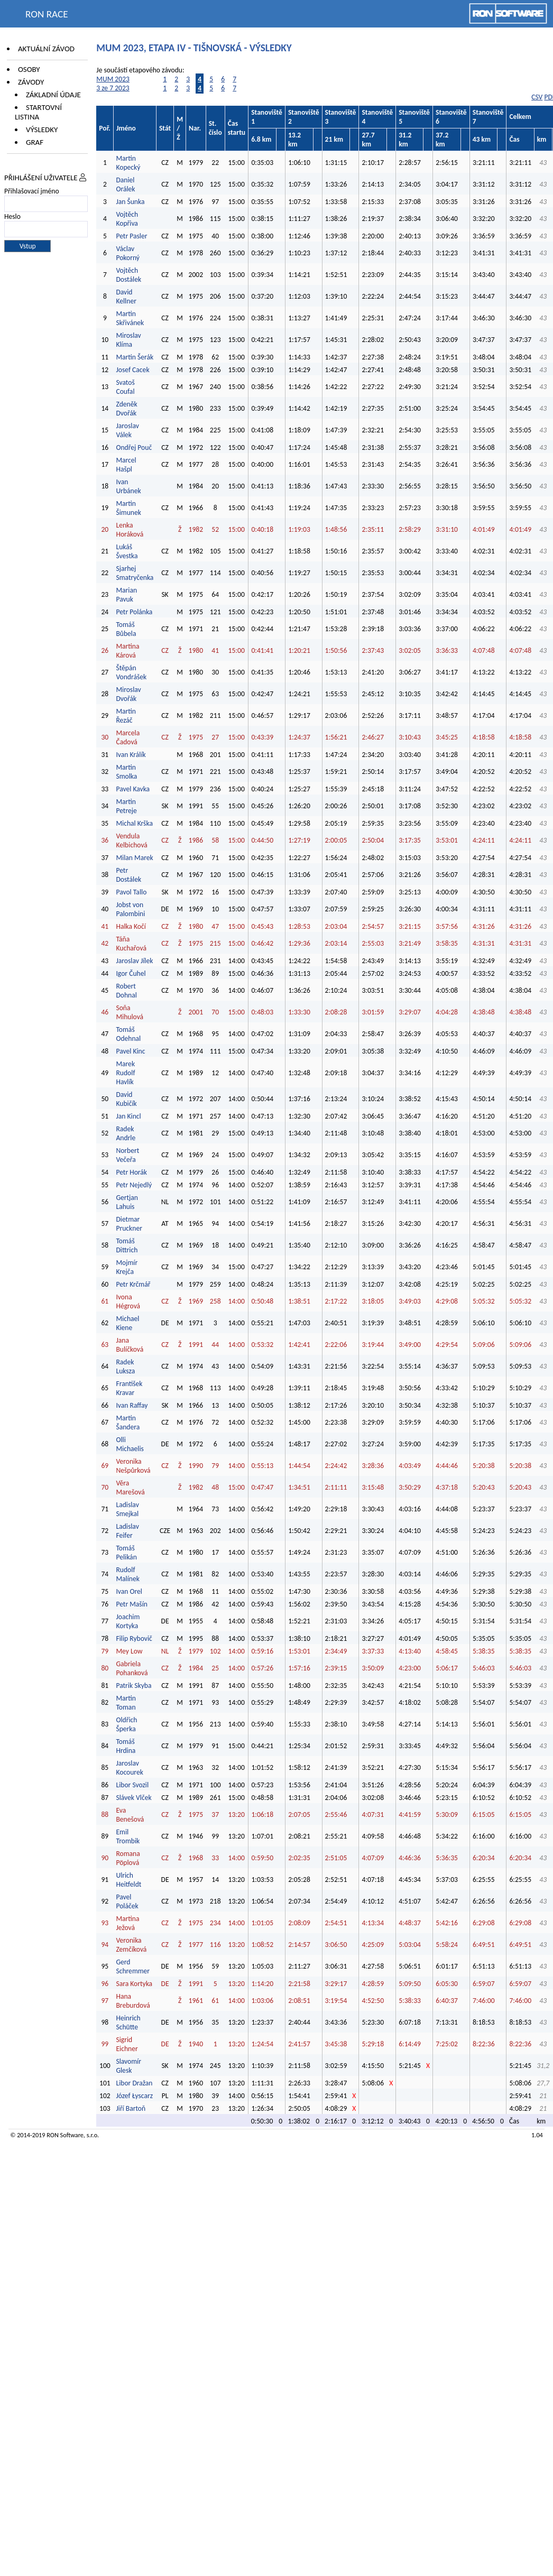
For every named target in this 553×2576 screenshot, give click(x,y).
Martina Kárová (127, 651)
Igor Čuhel (130, 973)
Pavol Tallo (131, 892)
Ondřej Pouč (134, 447)
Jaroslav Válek (127, 430)
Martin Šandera (128, 1423)
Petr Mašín (132, 1604)
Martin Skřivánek (130, 318)
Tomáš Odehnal (128, 1034)
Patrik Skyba (133, 1685)
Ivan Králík (130, 754)
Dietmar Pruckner (129, 1224)
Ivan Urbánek (128, 486)
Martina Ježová (127, 1923)
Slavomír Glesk (128, 2066)
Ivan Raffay (132, 1405)
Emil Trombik (128, 1836)
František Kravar (129, 1388)
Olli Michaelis (129, 1444)
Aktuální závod (46, 48)
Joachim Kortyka (128, 1621)
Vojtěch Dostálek (128, 275)
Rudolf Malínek (127, 1574)
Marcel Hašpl (126, 465)
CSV (536, 97)
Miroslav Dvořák (128, 694)
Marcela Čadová (128, 737)
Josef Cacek (132, 369)
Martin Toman (126, 1703)
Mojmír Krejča (126, 1267)
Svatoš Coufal (125, 387)
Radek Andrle (125, 1133)
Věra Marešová (130, 1488)
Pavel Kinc (130, 1051)
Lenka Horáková (129, 530)
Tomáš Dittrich (126, 1245)
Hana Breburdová (133, 2001)
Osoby (29, 69)
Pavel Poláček (127, 1901)
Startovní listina (38, 112)
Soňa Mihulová (129, 1012)
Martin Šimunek (128, 508)
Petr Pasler (131, 236)
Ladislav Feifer (127, 1531)
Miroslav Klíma (128, 340)
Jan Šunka (130, 201)
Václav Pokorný (128, 253)
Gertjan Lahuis (127, 1202)
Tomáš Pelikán (126, 1553)
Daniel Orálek (125, 184)
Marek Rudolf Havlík (125, 1072)
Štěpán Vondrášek (131, 672)
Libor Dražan (134, 2083)
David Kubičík (126, 1099)
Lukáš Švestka (126, 551)
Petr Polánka (134, 611)
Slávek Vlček (133, 1797)
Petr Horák (131, 1172)
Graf (34, 142)
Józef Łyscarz (134, 2095)
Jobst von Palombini (130, 909)
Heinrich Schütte (128, 2023)
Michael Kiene (127, 1323)
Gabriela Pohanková (132, 1668)
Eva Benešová (130, 1815)
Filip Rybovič (134, 1638)
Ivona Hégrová (128, 1301)
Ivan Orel (129, 1591)
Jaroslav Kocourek (129, 1768)
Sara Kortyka (134, 1983)
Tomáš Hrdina (125, 1746)
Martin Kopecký (128, 163)
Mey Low (129, 1651)
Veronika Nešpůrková (133, 1466)
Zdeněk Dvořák (126, 409)
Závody (31, 82)
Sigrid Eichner (126, 2044)
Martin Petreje (126, 806)
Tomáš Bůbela (126, 629)
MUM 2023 (113, 79)
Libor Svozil (132, 1784)
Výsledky (42, 129)
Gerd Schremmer (133, 1966)
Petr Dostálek (128, 875)
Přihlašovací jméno (31, 191)
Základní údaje (53, 94)
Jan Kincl (128, 1116)
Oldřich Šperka (126, 1724)
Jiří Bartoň (130, 2108)
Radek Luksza (125, 1366)
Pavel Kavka (133, 788)
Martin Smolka (126, 772)
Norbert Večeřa (127, 1155)
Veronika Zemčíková (131, 1945)
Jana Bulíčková (129, 1345)
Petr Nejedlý (134, 1184)
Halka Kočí (131, 926)
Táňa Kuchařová (131, 944)
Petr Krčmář (133, 1284)
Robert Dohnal (126, 991)
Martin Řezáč (126, 716)
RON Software (65, 2135)
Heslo (12, 216)
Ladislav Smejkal (127, 1509)
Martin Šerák (134, 357)
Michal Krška (134, 823)
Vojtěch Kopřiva (127, 219)
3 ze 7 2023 (112, 88)
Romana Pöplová (128, 1858)
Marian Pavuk (126, 595)
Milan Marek (134, 857)
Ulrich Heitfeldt (128, 1880)
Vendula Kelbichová (131, 841)
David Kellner (126, 297)
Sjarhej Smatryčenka (134, 573)
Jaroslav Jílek (134, 960)
